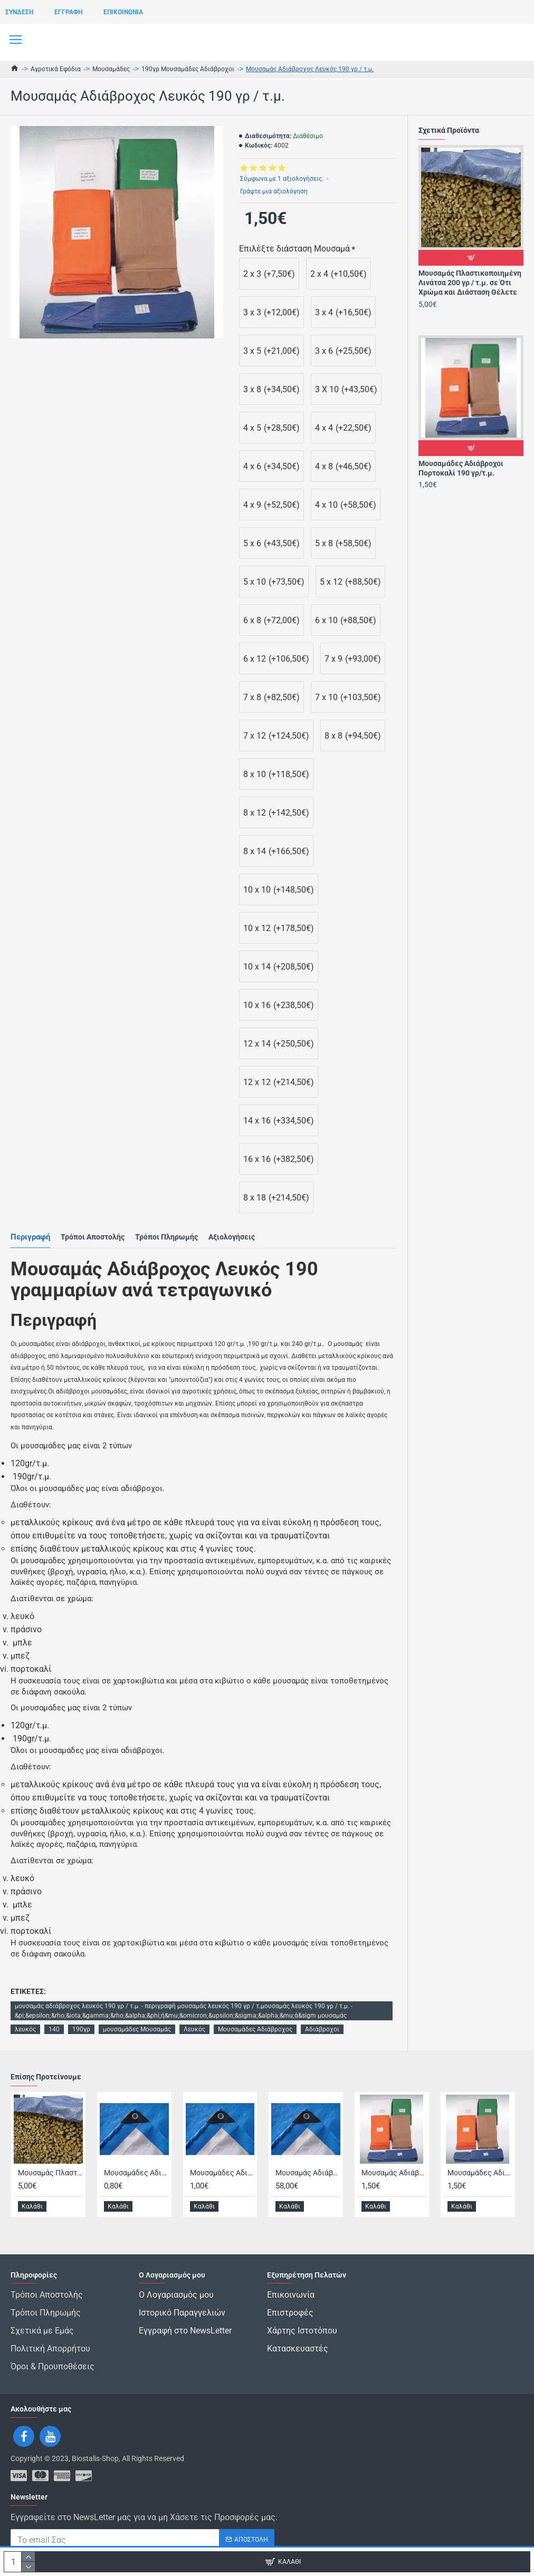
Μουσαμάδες (111, 69)
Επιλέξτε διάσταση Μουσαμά (294, 249)
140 (54, 2029)
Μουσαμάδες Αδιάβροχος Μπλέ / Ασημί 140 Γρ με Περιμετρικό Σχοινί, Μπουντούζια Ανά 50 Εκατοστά (136, 2199)
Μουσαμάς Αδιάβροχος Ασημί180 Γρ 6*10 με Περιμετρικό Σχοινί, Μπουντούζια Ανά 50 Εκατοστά (307, 2199)
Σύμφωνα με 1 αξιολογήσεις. (281, 178)
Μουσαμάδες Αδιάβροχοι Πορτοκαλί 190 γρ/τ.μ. (460, 468)
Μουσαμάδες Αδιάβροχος (255, 2029)
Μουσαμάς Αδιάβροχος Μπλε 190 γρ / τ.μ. (393, 2199)
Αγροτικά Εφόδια (56, 69)
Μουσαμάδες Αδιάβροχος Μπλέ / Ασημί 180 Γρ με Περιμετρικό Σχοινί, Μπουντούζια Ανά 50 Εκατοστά (222, 2199)
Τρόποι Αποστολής (93, 1237)
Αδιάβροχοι (322, 2029)
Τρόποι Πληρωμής (166, 1237)
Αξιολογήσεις (231, 1237)
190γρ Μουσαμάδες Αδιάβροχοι (187, 69)
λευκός (25, 2029)
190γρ (81, 2029)
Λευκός (194, 2029)
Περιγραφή (30, 1237)
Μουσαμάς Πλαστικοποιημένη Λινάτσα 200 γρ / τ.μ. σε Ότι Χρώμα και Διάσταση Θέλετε (469, 282)
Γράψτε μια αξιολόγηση (274, 191)
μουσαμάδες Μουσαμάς (137, 2029)
